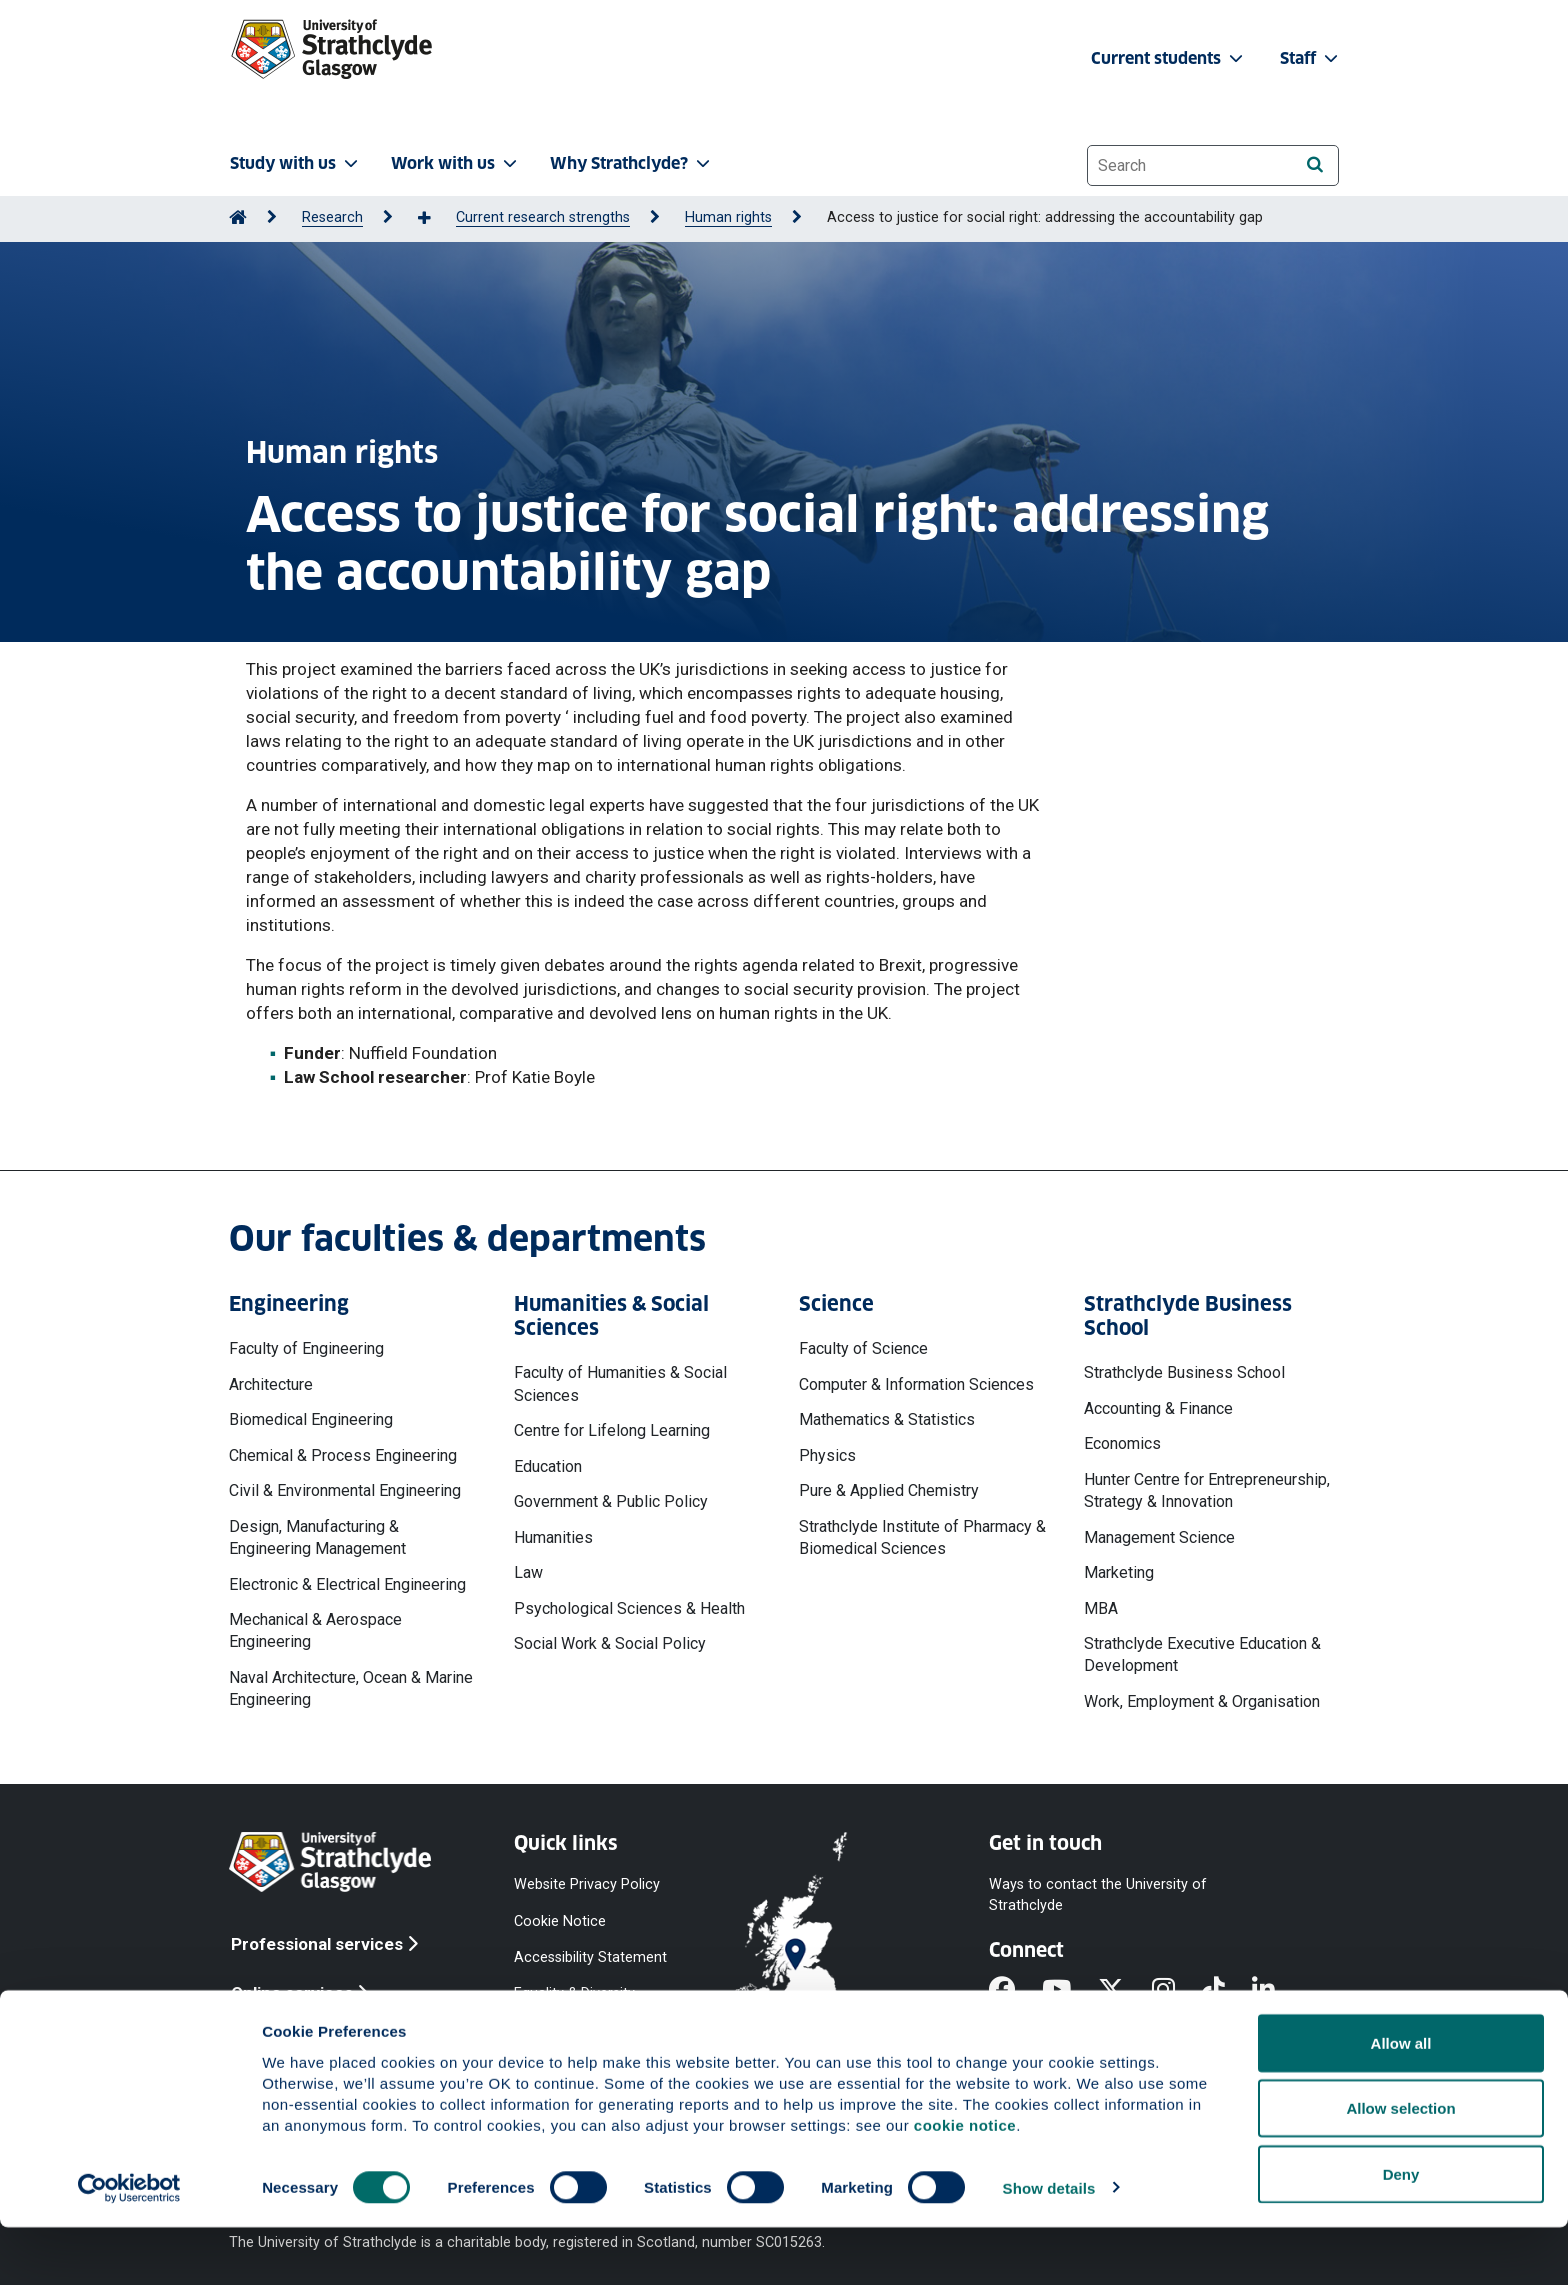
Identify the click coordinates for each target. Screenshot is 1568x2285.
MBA (1101, 1608)
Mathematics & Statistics (887, 1419)
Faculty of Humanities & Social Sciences (620, 1383)
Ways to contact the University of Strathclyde (1098, 1894)
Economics (1122, 1443)
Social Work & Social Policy (610, 1643)
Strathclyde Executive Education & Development (1202, 1654)
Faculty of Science (863, 1348)
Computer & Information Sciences (916, 1384)
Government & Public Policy (611, 1501)
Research (332, 217)
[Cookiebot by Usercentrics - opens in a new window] (129, 2246)
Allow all (1401, 2100)
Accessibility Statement (590, 1956)
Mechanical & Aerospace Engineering (315, 1630)
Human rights (728, 217)
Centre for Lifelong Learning (612, 1430)
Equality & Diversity (574, 1992)
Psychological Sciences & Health (629, 1608)
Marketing (1119, 1572)
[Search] (1314, 164)
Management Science (1159, 1537)
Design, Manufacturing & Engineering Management (317, 1537)
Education (548, 1466)
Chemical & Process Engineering (343, 1455)
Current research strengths (543, 217)
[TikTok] (1227, 1992)
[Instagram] (1177, 1992)
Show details (1049, 2245)
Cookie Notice (560, 1920)
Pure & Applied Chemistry (889, 1490)
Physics (827, 1455)
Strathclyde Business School (1184, 1372)
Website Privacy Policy (587, 1884)
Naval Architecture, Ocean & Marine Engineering (351, 1688)
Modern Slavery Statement (564, 2039)
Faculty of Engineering (306, 1348)
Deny (1401, 2231)
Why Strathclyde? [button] (632, 163)
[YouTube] (1070, 1992)
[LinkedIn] (1277, 1992)
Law (528, 1572)
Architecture (271, 1384)
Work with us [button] (456, 163)
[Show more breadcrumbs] (435, 219)
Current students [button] (1169, 58)
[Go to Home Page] (238, 217)
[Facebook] (1015, 1992)
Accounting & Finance (1158, 1408)
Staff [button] (1311, 58)
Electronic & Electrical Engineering (347, 1584)
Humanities (553, 1537)
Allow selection (1400, 2166)
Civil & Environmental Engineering (345, 1490)
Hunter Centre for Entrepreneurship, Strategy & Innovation (1207, 1490)
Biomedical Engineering (311, 1419)
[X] (1124, 1992)
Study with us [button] (296, 163)
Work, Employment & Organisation (1202, 1701)
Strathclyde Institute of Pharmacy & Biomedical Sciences (922, 1537)
